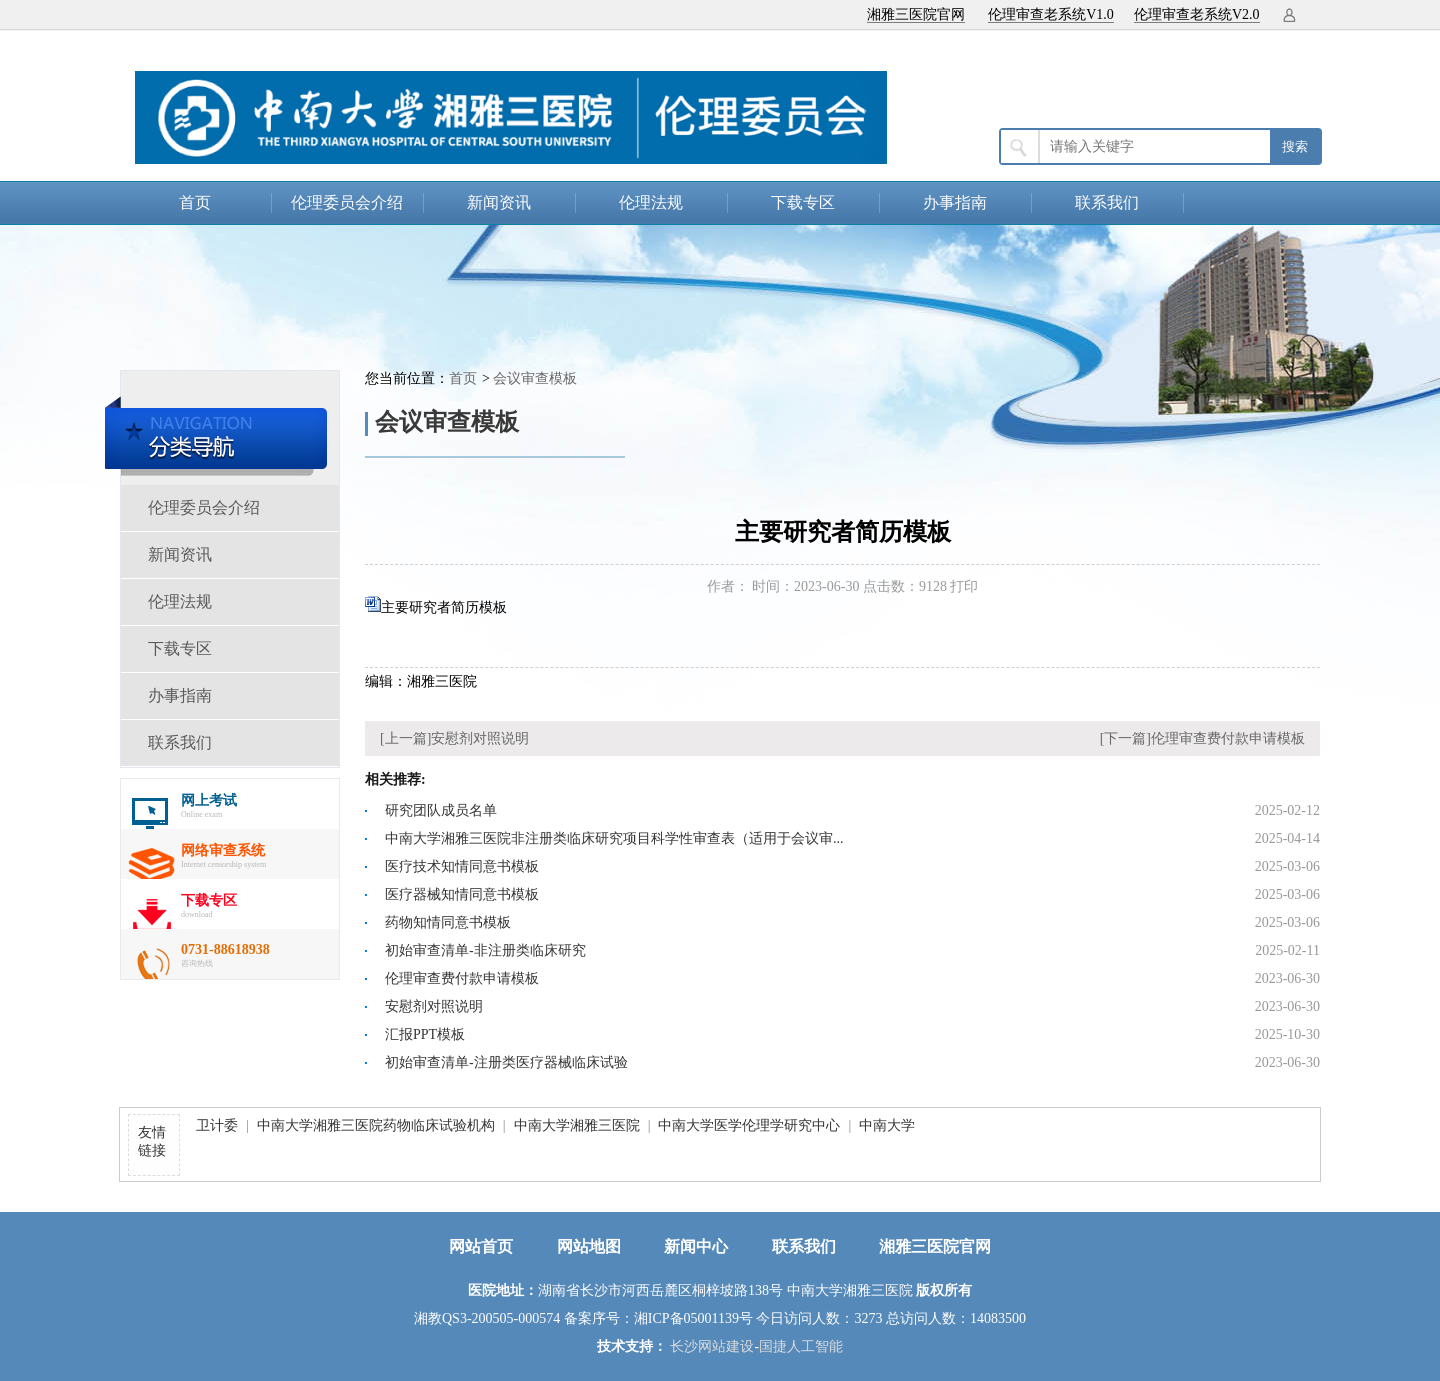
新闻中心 (696, 1246)
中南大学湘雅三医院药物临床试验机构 (376, 1125)
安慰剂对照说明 (480, 738)
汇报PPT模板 (425, 1034)
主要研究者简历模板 (444, 607)
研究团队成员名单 (441, 810)
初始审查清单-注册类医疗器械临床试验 (506, 1062)
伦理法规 (651, 202)
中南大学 (887, 1125)
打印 (964, 586)
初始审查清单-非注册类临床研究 (485, 950)
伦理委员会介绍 (347, 202)
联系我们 (1107, 202)
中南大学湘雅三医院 (577, 1125)
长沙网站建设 (712, 1346)
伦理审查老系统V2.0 (1197, 14)
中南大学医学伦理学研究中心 (749, 1125)
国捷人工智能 (801, 1346)
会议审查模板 (535, 378)
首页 (195, 202)
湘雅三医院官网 (916, 14)
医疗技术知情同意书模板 (462, 866)
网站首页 (481, 1246)
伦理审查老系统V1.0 (1051, 14)
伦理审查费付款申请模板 (1228, 738)
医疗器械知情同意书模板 (462, 894)
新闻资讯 (499, 202)
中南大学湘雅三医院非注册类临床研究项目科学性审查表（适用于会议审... (614, 838)
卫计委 (217, 1125)
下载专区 (803, 202)
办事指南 (955, 202)
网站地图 (589, 1246)
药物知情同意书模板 (448, 922)
